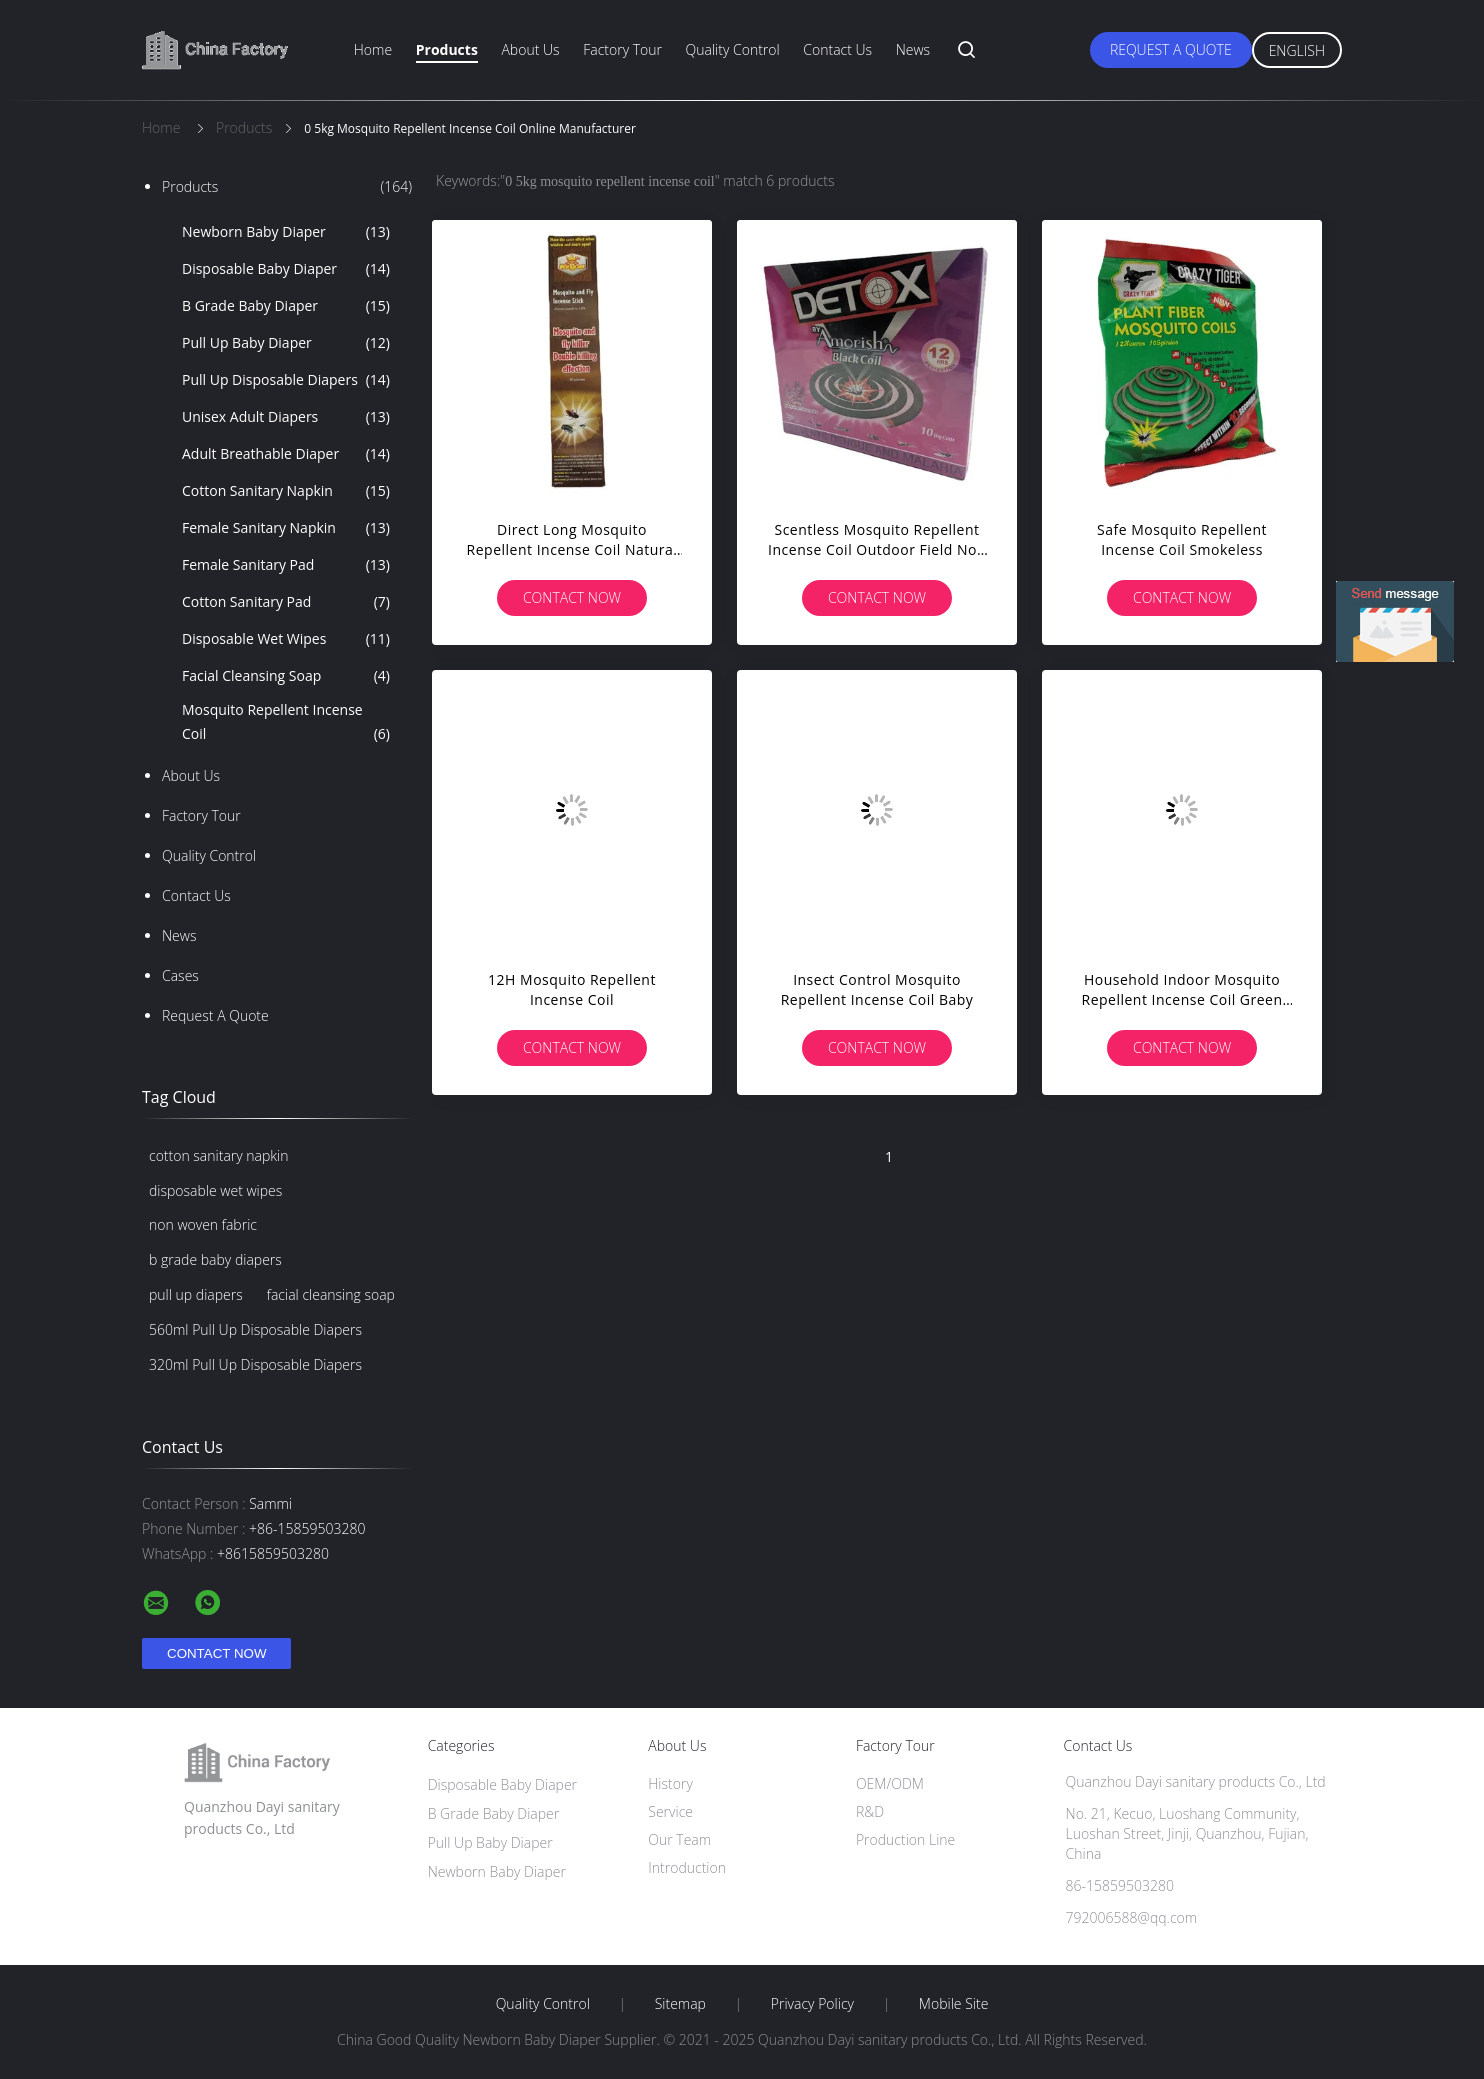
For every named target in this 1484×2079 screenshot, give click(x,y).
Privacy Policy (812, 2004)
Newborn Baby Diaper (286, 232)
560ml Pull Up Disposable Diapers (255, 1329)
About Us (530, 49)
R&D (870, 1811)
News (913, 49)
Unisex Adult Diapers (286, 417)
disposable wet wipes (215, 1190)
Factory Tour (622, 49)
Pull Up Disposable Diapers (286, 380)
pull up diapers (196, 1294)
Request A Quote (1171, 49)
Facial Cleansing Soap (286, 676)
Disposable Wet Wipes (286, 639)
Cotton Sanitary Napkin (286, 491)
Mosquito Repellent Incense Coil (286, 723)
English (1297, 50)
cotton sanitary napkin (219, 1155)
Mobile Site (953, 2004)
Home (373, 49)
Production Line (905, 1839)
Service (670, 1811)
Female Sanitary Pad (286, 565)
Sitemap (680, 2004)
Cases (180, 975)
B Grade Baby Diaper (286, 306)
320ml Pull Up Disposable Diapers (255, 1364)
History (670, 1783)
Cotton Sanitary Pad (286, 602)
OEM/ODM (890, 1783)
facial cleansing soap (331, 1294)
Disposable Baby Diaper (286, 269)
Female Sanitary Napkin (286, 528)
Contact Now (572, 597)
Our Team (679, 1839)
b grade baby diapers (215, 1259)
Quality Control (733, 49)
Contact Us (837, 49)
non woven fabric (203, 1224)
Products (447, 49)
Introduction (687, 1867)
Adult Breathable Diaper (286, 454)
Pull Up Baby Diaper (286, 343)
